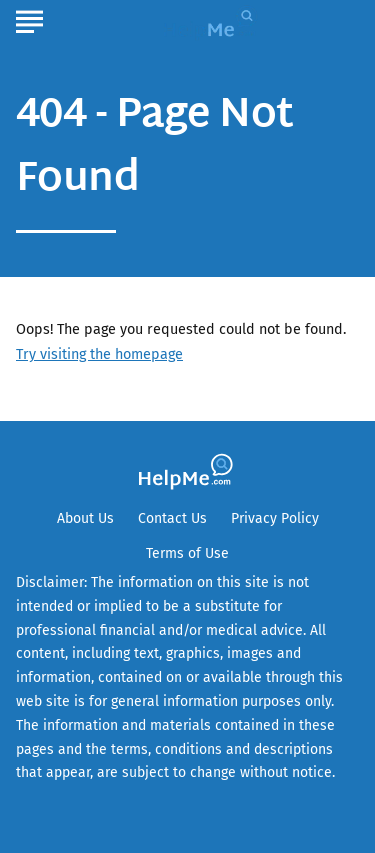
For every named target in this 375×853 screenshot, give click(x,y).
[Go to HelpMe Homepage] (213, 21)
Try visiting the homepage (99, 354)
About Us (85, 518)
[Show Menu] (29, 19)
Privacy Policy (275, 518)
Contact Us (172, 518)
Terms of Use (187, 553)
